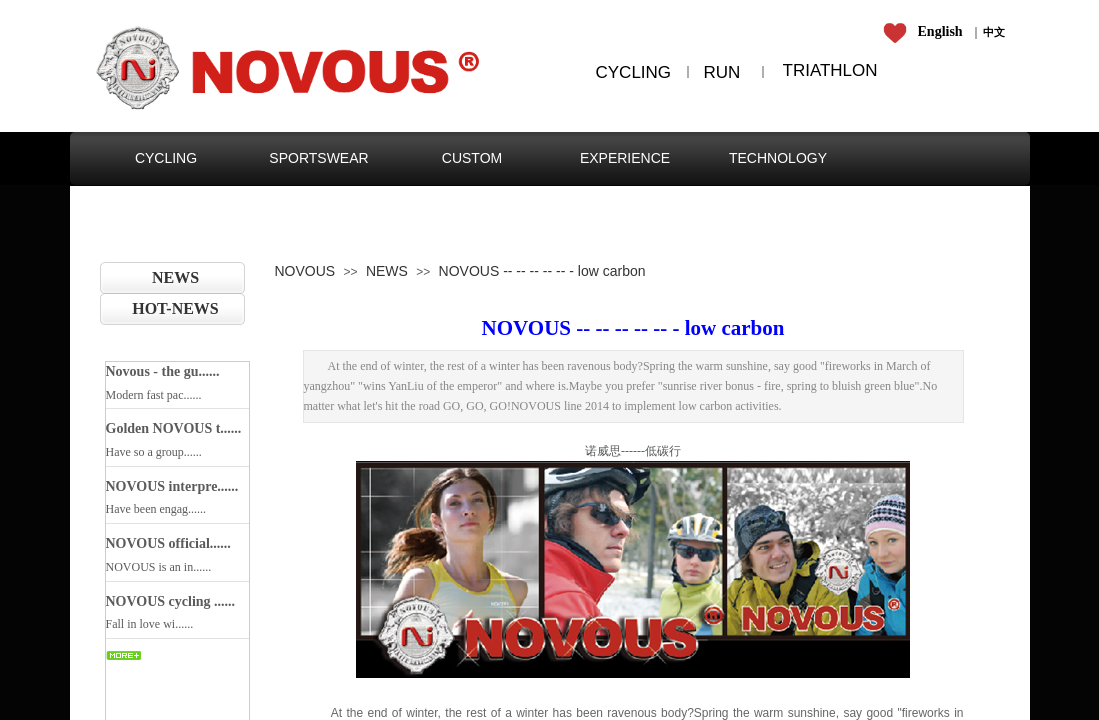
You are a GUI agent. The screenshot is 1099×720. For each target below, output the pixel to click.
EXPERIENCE (625, 158)
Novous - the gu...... (163, 371)
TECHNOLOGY (778, 158)
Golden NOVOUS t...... (174, 428)
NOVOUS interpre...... (172, 486)
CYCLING (166, 158)
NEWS (175, 277)
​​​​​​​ (926, 32)
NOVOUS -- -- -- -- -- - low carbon (542, 271)
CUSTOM (472, 158)
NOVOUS (305, 271)
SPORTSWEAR (318, 158)
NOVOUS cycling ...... (171, 601)
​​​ (994, 32)
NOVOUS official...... (168, 543)
